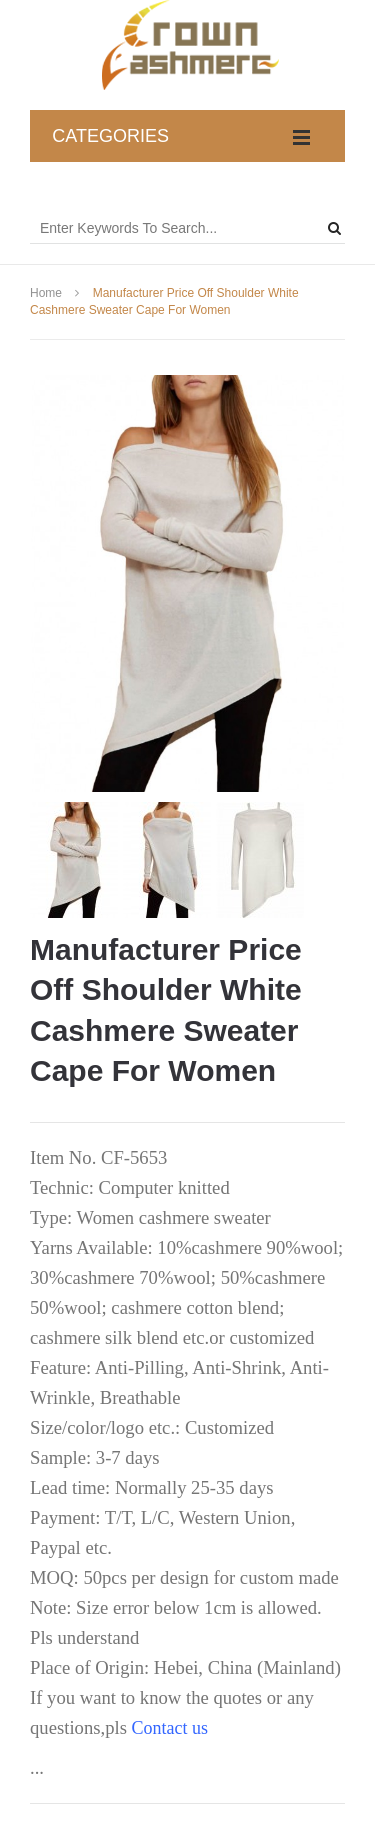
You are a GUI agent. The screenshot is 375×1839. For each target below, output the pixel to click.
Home (46, 293)
